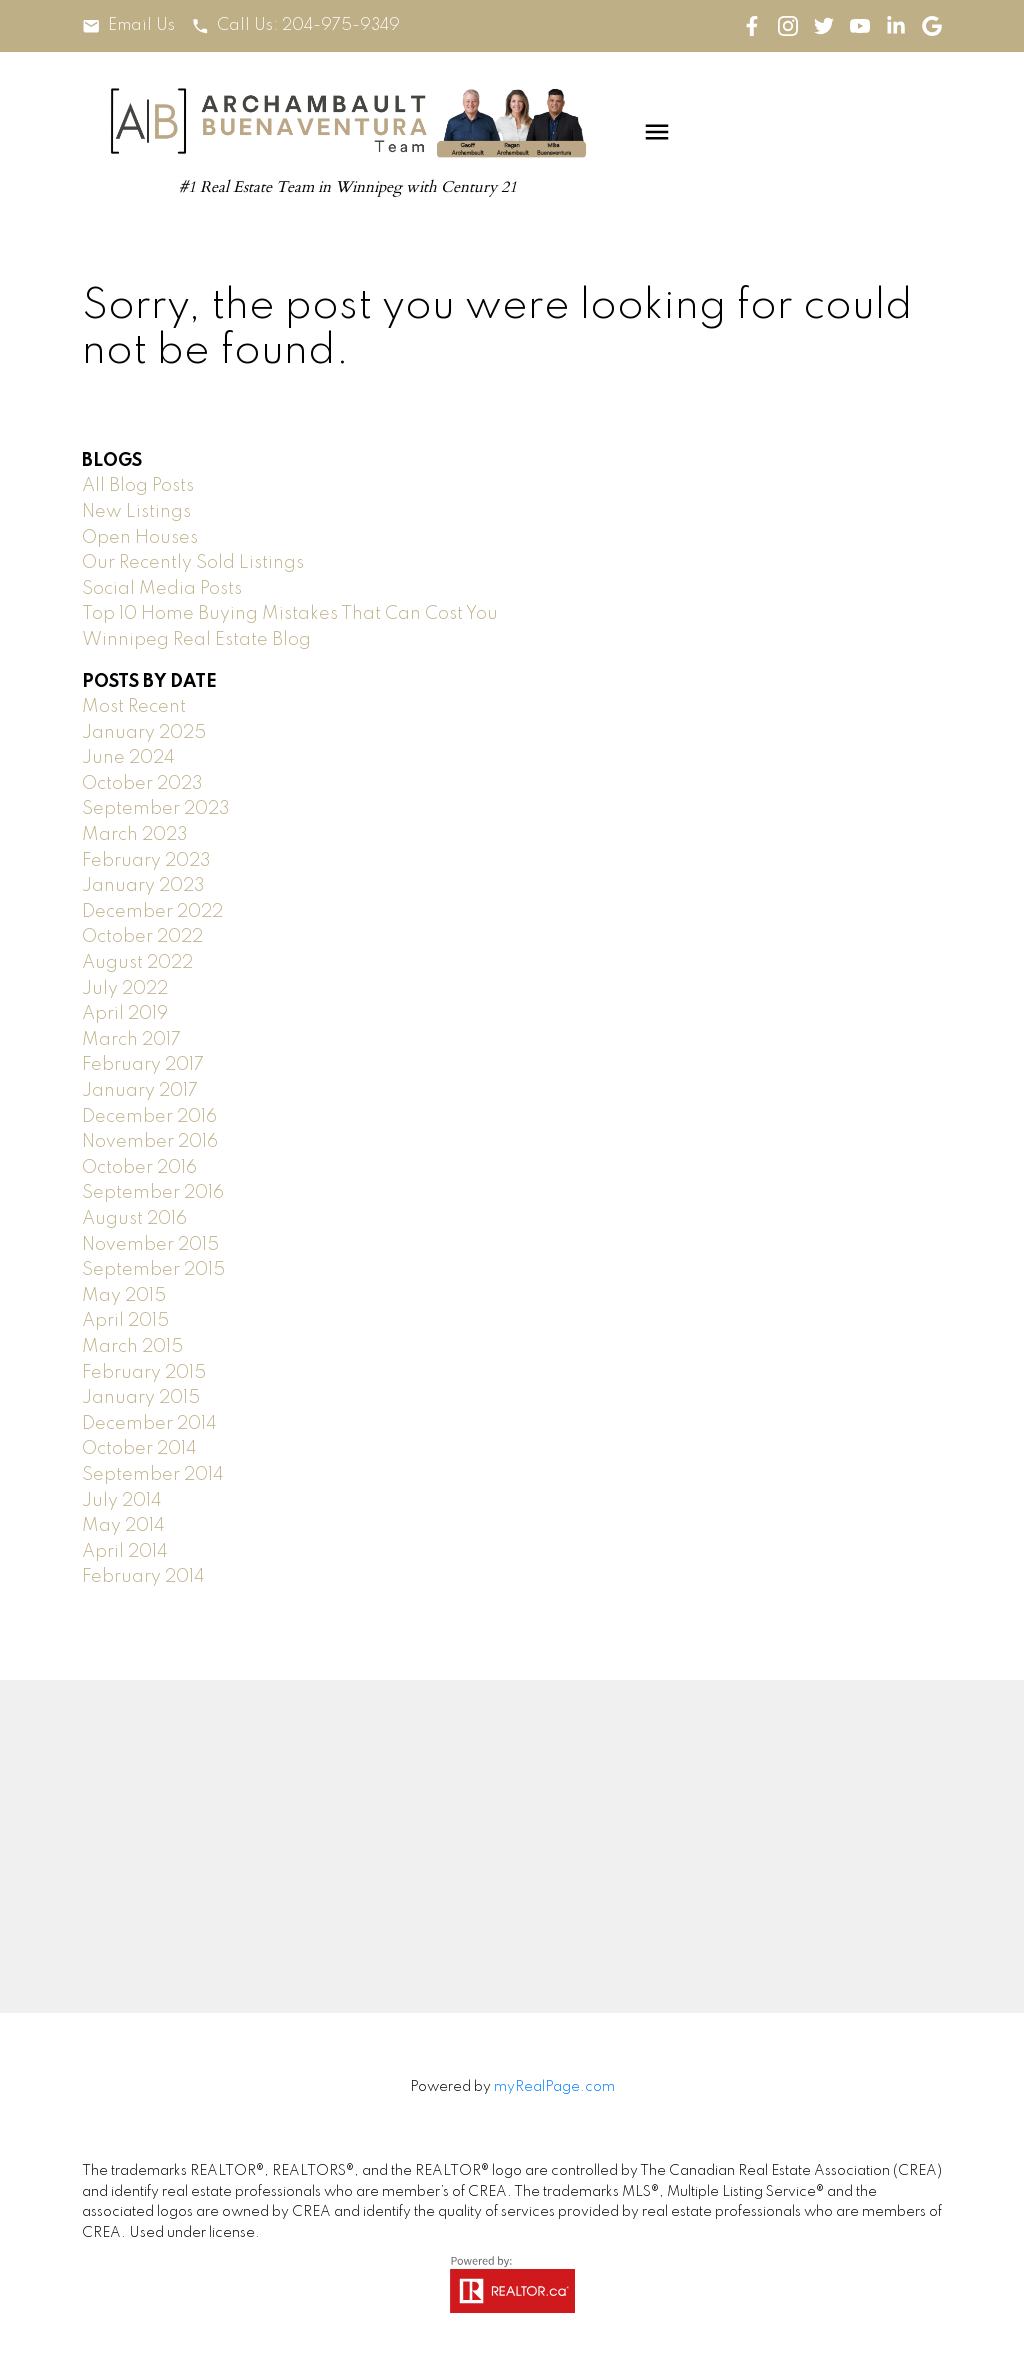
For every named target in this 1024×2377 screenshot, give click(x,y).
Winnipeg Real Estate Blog (196, 640)
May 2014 (123, 1526)
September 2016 (153, 1193)
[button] (128, 26)
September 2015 (153, 1270)
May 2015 (124, 1296)
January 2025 (144, 733)
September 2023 (156, 809)
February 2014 (143, 1577)
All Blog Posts (138, 486)
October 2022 (142, 937)
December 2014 (149, 1424)
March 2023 (135, 835)
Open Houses (140, 538)
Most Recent (134, 707)
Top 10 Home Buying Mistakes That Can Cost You (290, 614)
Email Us (141, 25)
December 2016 (149, 1117)
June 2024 (128, 758)
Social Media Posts (162, 589)
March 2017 (131, 1040)
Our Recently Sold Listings (193, 563)
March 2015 (132, 1347)
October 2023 (142, 784)
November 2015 (150, 1245)
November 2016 (150, 1142)
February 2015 (144, 1373)
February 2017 (143, 1065)
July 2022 (125, 989)
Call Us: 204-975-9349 (309, 25)
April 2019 (125, 1014)
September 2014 (153, 1475)
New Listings (136, 512)
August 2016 (134, 1219)
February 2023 (146, 861)
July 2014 (122, 1501)
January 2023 (143, 886)
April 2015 (125, 1321)
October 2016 (139, 1168)
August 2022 (137, 963)
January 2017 (140, 1091)
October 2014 (139, 1449)
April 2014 (125, 1552)
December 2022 (152, 912)
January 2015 (141, 1398)
